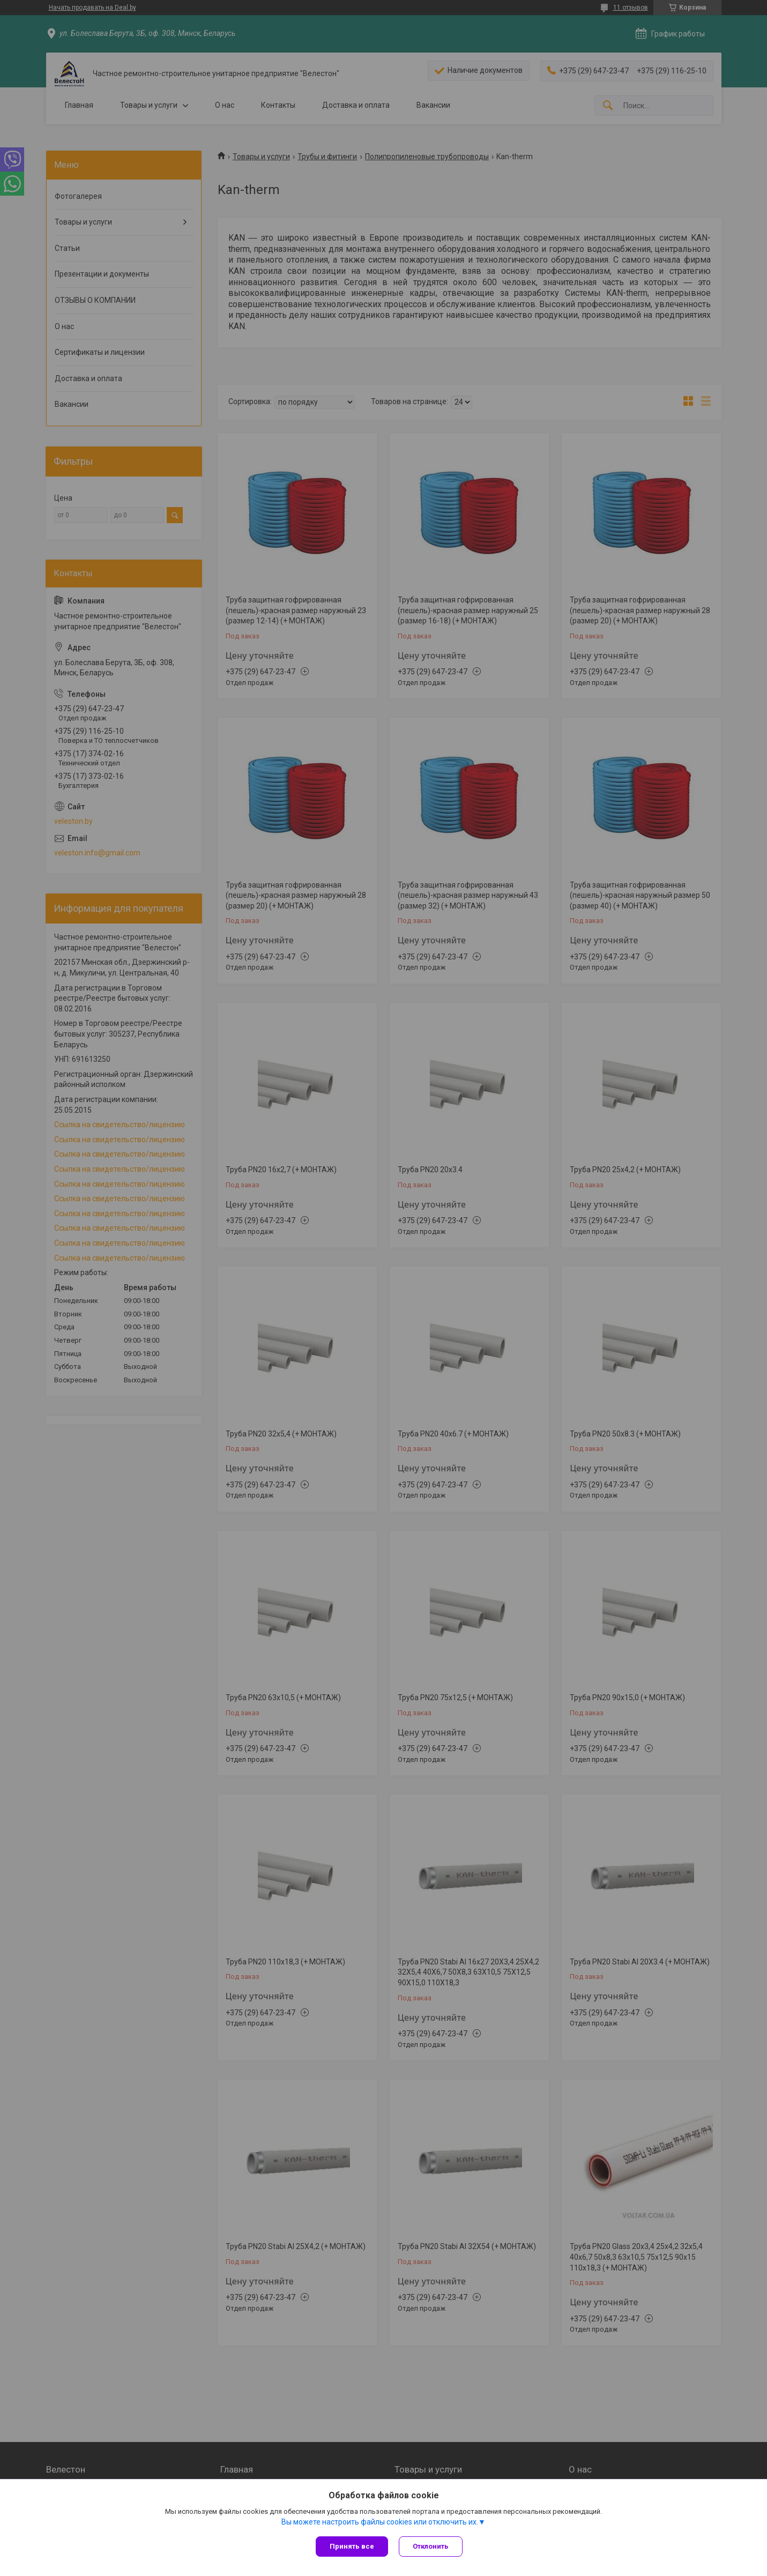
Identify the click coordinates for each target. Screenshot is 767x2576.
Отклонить (431, 2546)
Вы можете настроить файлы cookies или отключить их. (379, 2522)
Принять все (352, 2546)
